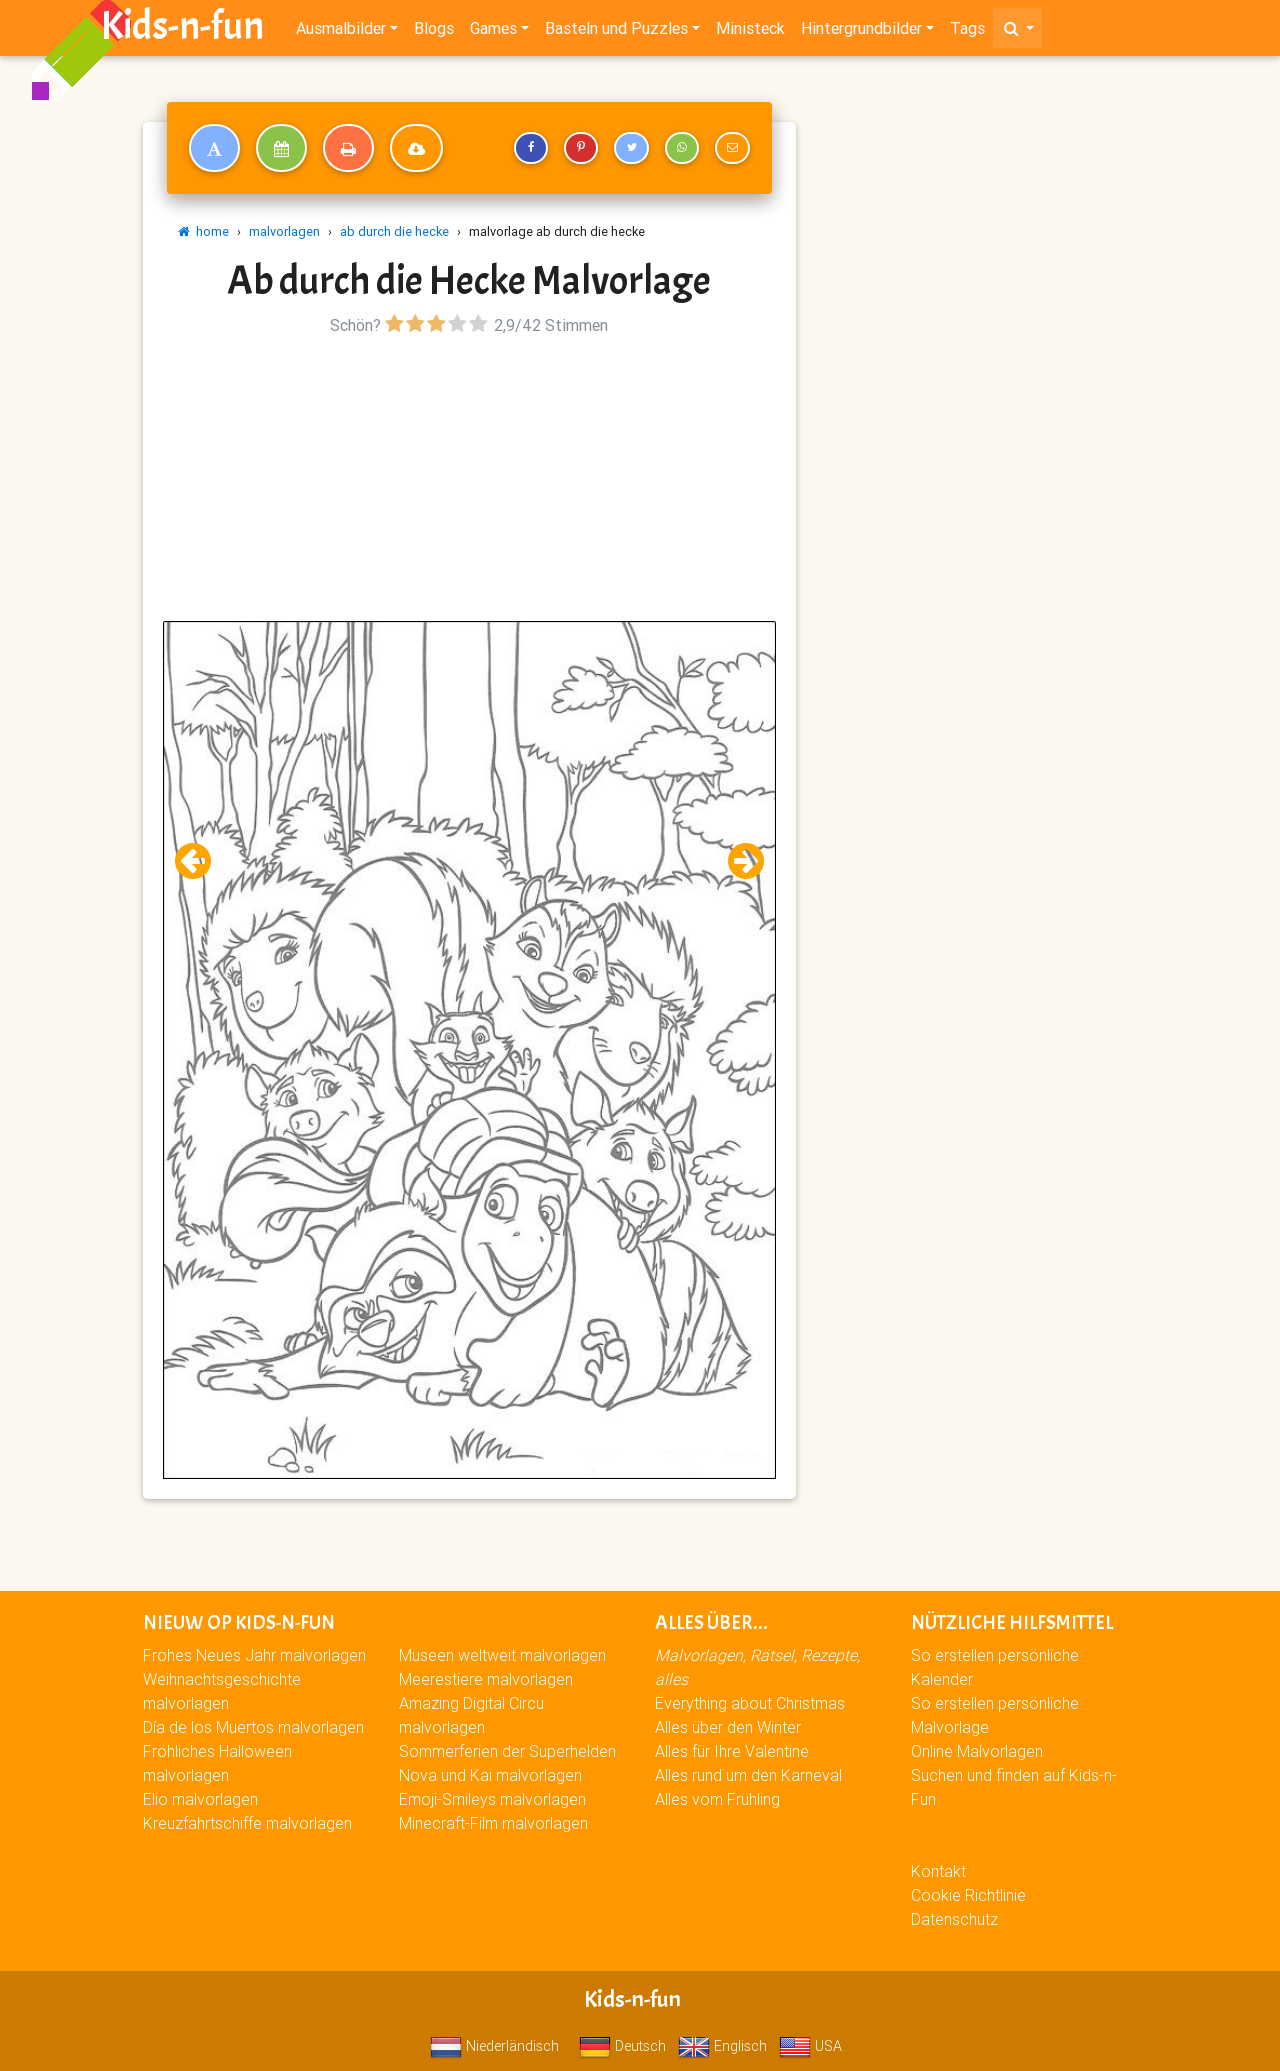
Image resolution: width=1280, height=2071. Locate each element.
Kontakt (938, 1871)
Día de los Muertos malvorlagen (253, 1727)
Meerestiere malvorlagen (486, 1679)
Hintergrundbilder (861, 32)
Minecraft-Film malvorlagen (493, 1823)
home (203, 231)
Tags (967, 32)
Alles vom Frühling (717, 1799)
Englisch (722, 2046)
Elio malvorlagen (200, 1799)
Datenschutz (954, 1919)
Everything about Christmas (750, 1703)
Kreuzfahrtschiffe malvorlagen (247, 1823)
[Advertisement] (469, 481)
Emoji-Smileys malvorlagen (492, 1799)
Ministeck (750, 32)
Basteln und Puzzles (616, 32)
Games (493, 32)
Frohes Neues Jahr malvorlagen (254, 1655)
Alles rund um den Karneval (748, 1775)
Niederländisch (494, 2046)
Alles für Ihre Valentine (732, 1751)
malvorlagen (284, 231)
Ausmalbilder (341, 32)
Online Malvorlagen (977, 1751)
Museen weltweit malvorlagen (502, 1655)
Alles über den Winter (728, 1727)
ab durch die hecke (394, 231)
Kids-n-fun (182, 30)
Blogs (434, 32)
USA (810, 2046)
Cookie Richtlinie (968, 1895)
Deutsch (622, 2046)
